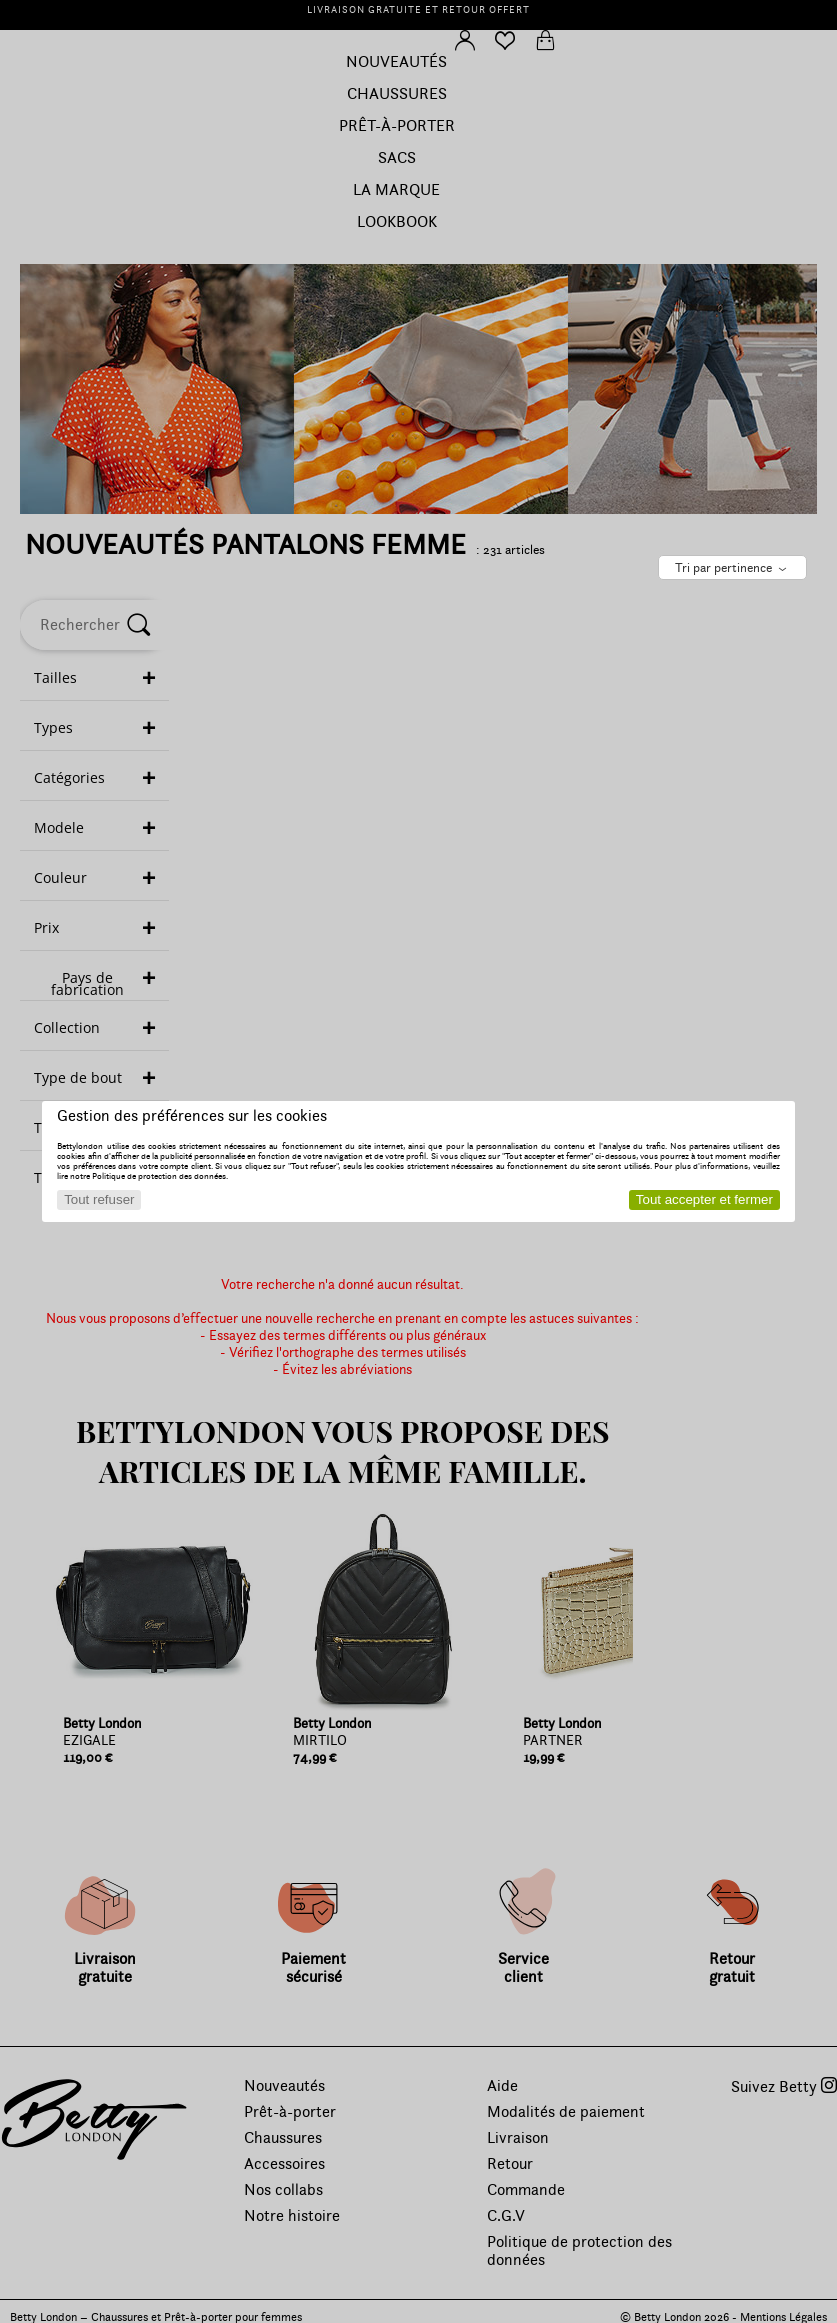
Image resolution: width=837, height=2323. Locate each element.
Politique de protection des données (159, 1176)
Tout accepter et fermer (704, 1199)
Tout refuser (99, 1199)
